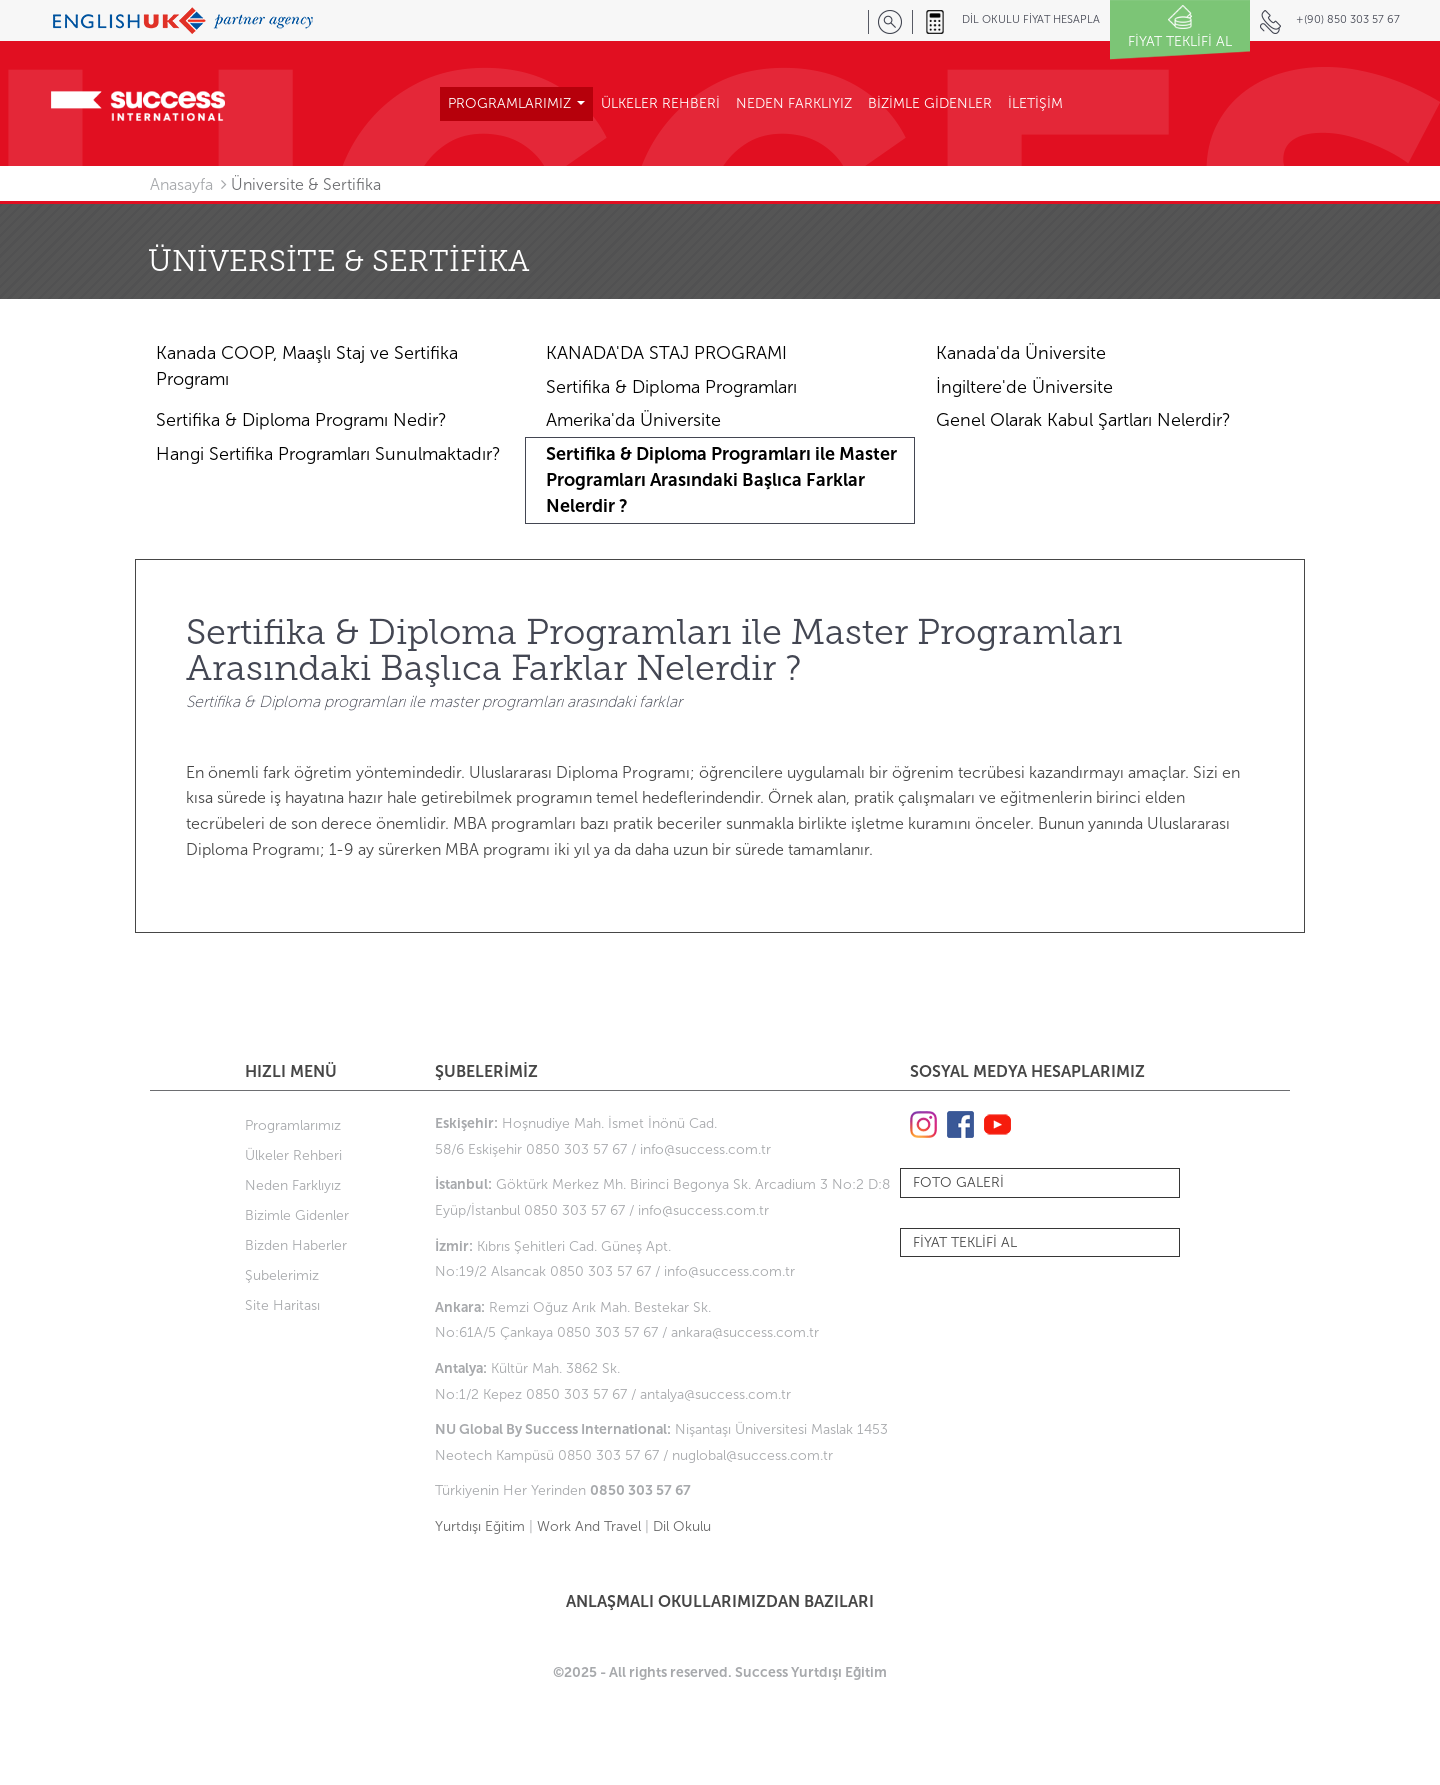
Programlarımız (293, 1125)
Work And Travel (589, 1526)
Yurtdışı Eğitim (480, 1526)
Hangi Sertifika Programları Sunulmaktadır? (328, 454)
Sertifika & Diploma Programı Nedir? (301, 420)
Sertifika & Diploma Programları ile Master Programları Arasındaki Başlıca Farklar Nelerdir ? (721, 479)
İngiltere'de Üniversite (1024, 387)
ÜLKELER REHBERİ (660, 103)
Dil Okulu (682, 1526)
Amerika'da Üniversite (633, 420)
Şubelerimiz (282, 1275)
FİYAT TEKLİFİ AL (965, 1242)
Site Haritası (282, 1305)
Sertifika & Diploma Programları (671, 387)
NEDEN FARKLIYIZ (794, 103)
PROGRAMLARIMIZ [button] (516, 103)
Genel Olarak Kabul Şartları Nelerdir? (1083, 420)
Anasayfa (181, 184)
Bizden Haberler (296, 1245)
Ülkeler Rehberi (293, 1155)
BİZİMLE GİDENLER (930, 103)
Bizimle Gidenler (297, 1215)
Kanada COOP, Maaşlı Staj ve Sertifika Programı (307, 366)
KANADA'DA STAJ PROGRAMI (666, 353)
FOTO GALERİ (958, 1182)
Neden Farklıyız (293, 1185)
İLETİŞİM (1035, 103)
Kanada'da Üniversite (1021, 353)
